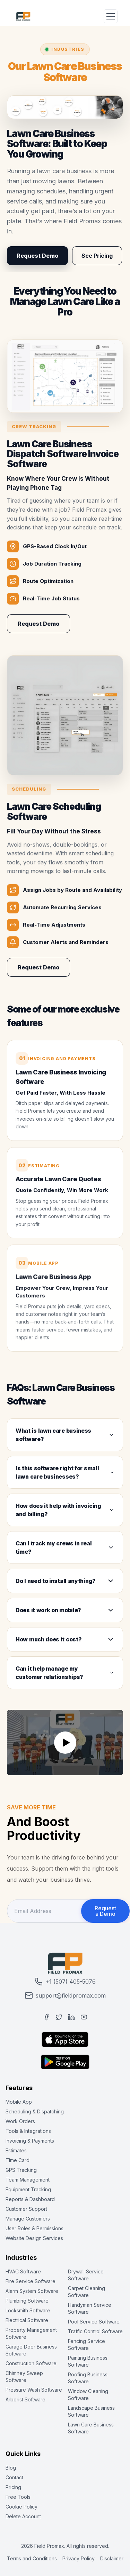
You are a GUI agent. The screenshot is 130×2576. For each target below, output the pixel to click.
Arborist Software (25, 2399)
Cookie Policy (21, 2507)
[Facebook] (46, 2017)
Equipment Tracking (28, 2189)
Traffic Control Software (95, 2331)
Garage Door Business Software (31, 2350)
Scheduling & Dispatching (35, 2111)
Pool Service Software (94, 2322)
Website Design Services (34, 2238)
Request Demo (37, 255)
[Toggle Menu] (111, 16)
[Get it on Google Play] (65, 2061)
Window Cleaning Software (88, 2394)
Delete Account (23, 2516)
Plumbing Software (27, 2301)
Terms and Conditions (32, 2558)
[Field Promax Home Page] (23, 16)
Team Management (28, 2180)
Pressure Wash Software (34, 2390)
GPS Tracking (21, 2170)
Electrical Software (27, 2320)
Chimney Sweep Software (24, 2376)
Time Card (17, 2160)
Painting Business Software (87, 2361)
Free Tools (18, 2497)
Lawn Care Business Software (91, 2428)
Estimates (16, 2150)
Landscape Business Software (91, 2411)
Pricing (13, 2487)
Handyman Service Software (89, 2308)
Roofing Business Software (87, 2377)
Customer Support (26, 2209)
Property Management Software (31, 2333)
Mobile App (19, 2102)
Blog (11, 2468)
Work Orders (20, 2121)
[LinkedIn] (71, 2017)
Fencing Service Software (86, 2344)
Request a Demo (105, 1911)
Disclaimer (111, 2558)
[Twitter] (58, 2017)
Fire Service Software (30, 2281)
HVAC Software (23, 2271)
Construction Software (31, 2363)
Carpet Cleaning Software (86, 2291)
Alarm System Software (32, 2291)
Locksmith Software (28, 2310)
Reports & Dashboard (30, 2199)
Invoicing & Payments (30, 2141)
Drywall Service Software (86, 2275)
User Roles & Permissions (34, 2228)
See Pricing (97, 255)
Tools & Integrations (28, 2131)
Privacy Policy (78, 2558)
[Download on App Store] (65, 2039)
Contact (14, 2477)
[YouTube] (83, 2017)
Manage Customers (28, 2219)
